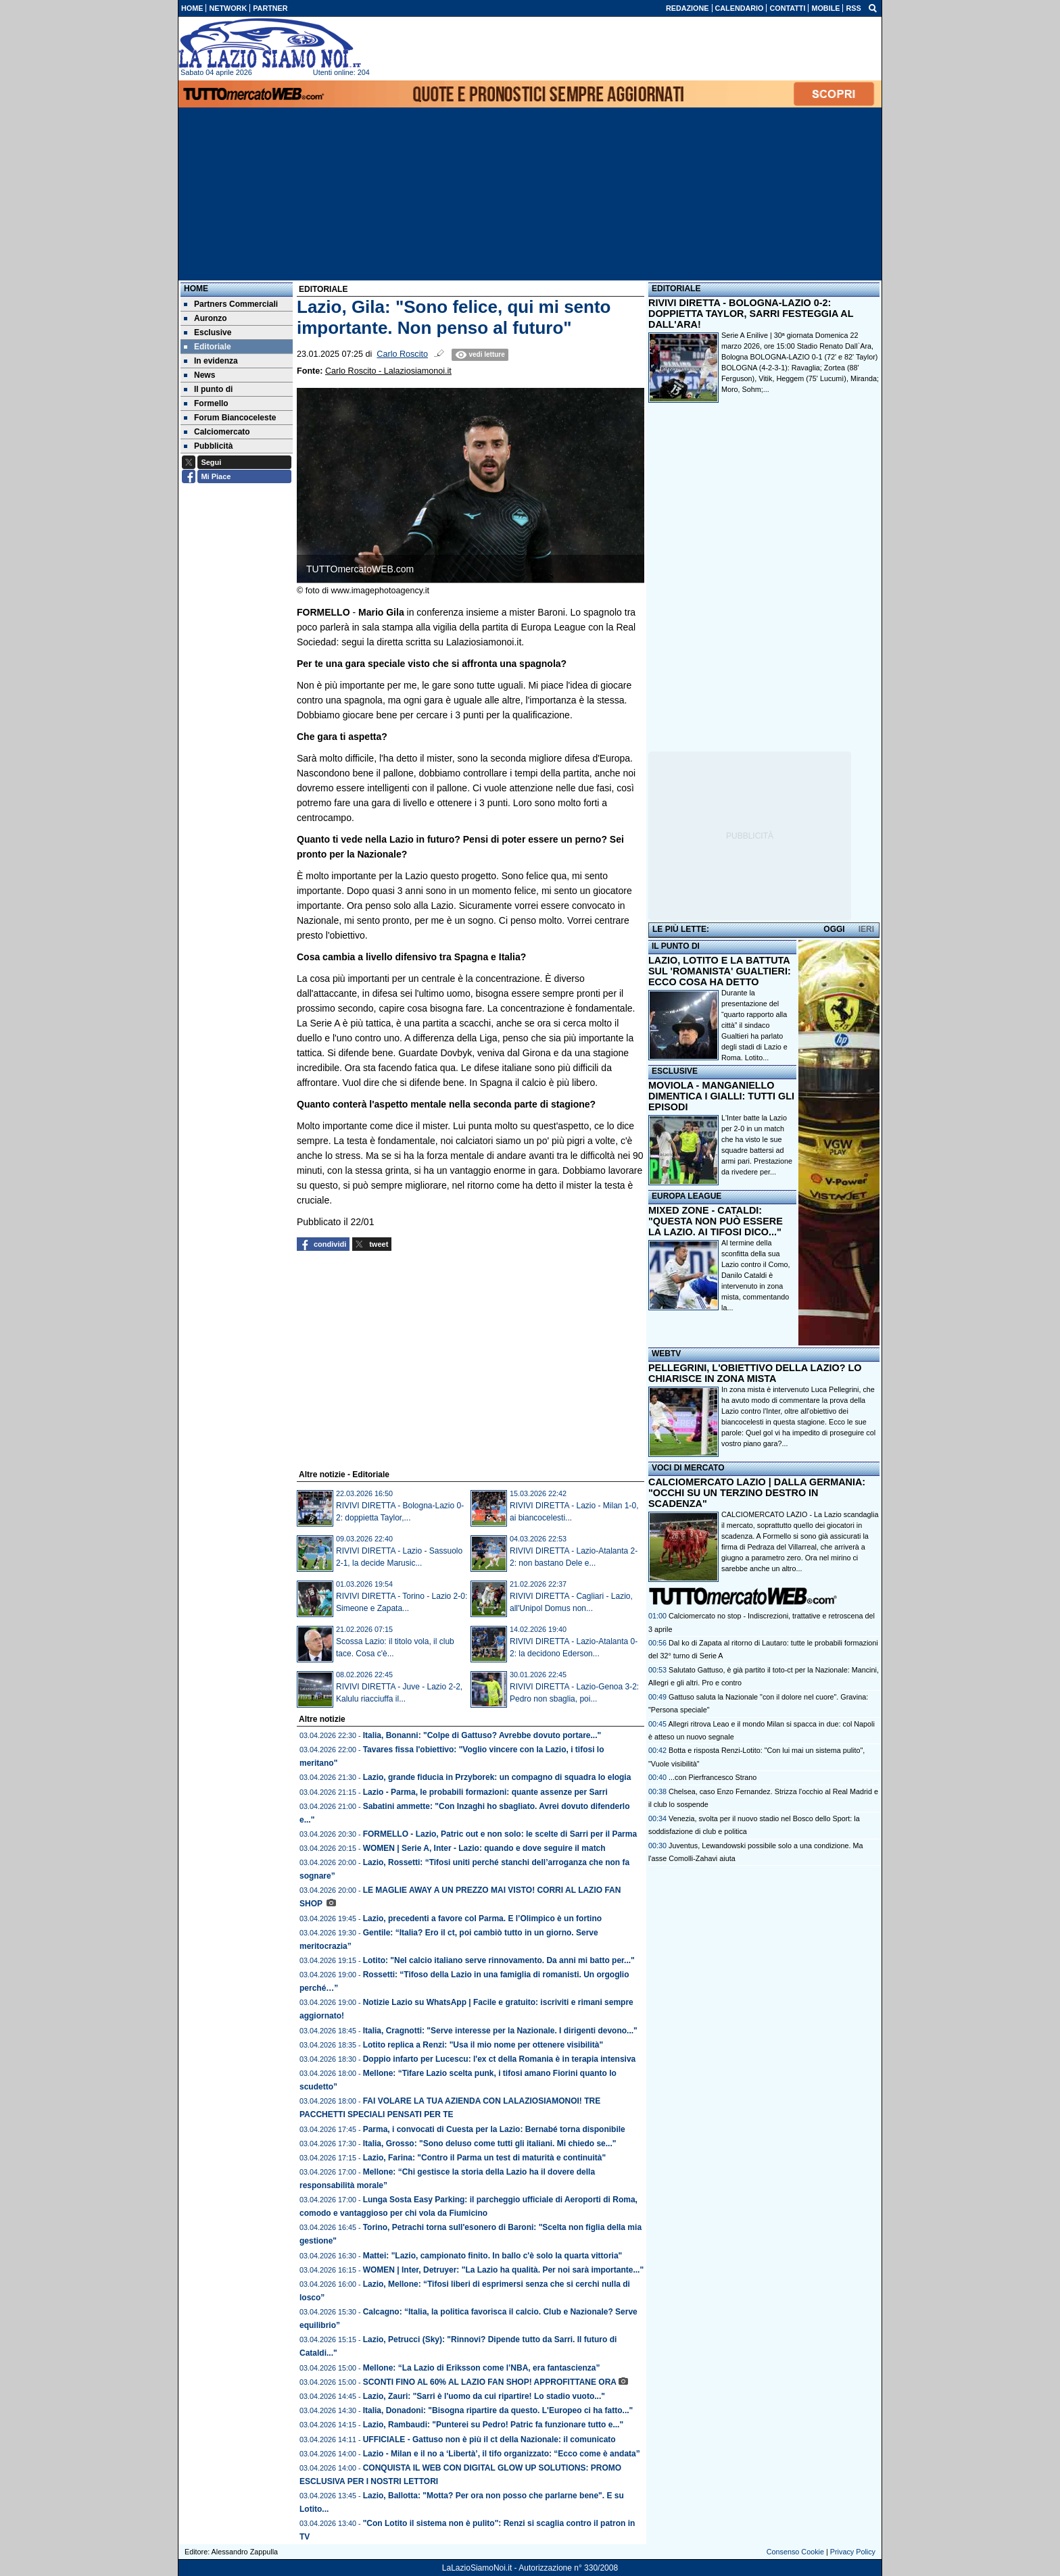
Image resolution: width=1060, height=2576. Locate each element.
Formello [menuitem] (206, 403)
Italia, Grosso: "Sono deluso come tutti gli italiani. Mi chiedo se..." (490, 2143)
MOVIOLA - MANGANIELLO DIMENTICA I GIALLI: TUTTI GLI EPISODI (721, 1096)
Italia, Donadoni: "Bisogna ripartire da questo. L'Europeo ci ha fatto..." (498, 2410)
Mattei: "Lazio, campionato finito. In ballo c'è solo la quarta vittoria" (493, 2255)
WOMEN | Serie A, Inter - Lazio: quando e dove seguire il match (484, 1848)
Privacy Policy (852, 2552)
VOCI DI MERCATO (688, 1467)
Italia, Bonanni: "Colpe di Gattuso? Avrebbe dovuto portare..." (482, 1735)
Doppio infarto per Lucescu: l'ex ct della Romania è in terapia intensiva (499, 2059)
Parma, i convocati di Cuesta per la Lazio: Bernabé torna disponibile (494, 2129)
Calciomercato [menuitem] (217, 432)
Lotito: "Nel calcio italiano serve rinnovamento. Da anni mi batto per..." (499, 1960)
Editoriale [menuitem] (207, 346)
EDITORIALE (676, 288)
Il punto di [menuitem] (208, 389)
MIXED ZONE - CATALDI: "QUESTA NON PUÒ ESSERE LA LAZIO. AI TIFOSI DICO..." (715, 1221)
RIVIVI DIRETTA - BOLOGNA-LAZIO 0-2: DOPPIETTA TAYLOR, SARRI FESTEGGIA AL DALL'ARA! (750, 313)
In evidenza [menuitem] (211, 361)
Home (196, 288)
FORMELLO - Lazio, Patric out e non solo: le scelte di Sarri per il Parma (500, 1834)
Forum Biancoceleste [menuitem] (230, 417)
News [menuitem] (199, 375)
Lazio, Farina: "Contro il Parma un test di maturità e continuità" (484, 2157)
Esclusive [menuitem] (207, 332)
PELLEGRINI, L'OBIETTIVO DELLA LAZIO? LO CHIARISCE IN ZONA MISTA (754, 1373)
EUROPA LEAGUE (686, 1196)
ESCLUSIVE (675, 1071)
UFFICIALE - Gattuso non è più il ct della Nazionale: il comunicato (489, 2439)
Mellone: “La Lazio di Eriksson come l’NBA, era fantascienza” (481, 2368)
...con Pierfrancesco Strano (712, 1777)
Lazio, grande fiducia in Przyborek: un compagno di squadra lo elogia (497, 1777)
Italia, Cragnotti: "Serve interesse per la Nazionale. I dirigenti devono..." (500, 2030)
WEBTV (666, 1353)
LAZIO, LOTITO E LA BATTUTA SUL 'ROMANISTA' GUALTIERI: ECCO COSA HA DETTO (719, 971)
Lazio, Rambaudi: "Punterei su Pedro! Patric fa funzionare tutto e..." (493, 2424)
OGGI (833, 929)
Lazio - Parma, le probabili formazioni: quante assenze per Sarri (485, 1792)
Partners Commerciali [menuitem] (231, 304)
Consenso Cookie (795, 2552)
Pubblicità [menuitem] (208, 446)
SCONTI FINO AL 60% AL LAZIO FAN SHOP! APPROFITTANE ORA (490, 2382)
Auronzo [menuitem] (205, 318)
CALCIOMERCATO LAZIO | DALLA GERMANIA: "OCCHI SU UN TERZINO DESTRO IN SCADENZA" (756, 1493)
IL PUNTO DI (676, 946)
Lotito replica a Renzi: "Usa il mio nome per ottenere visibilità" (483, 2045)
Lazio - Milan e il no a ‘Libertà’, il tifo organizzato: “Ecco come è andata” (501, 2453)
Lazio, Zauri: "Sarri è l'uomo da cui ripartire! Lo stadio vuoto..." (484, 2396)
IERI (866, 929)
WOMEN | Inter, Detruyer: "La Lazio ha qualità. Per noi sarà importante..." (503, 2270)
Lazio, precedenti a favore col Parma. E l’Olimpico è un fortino (482, 1918)
